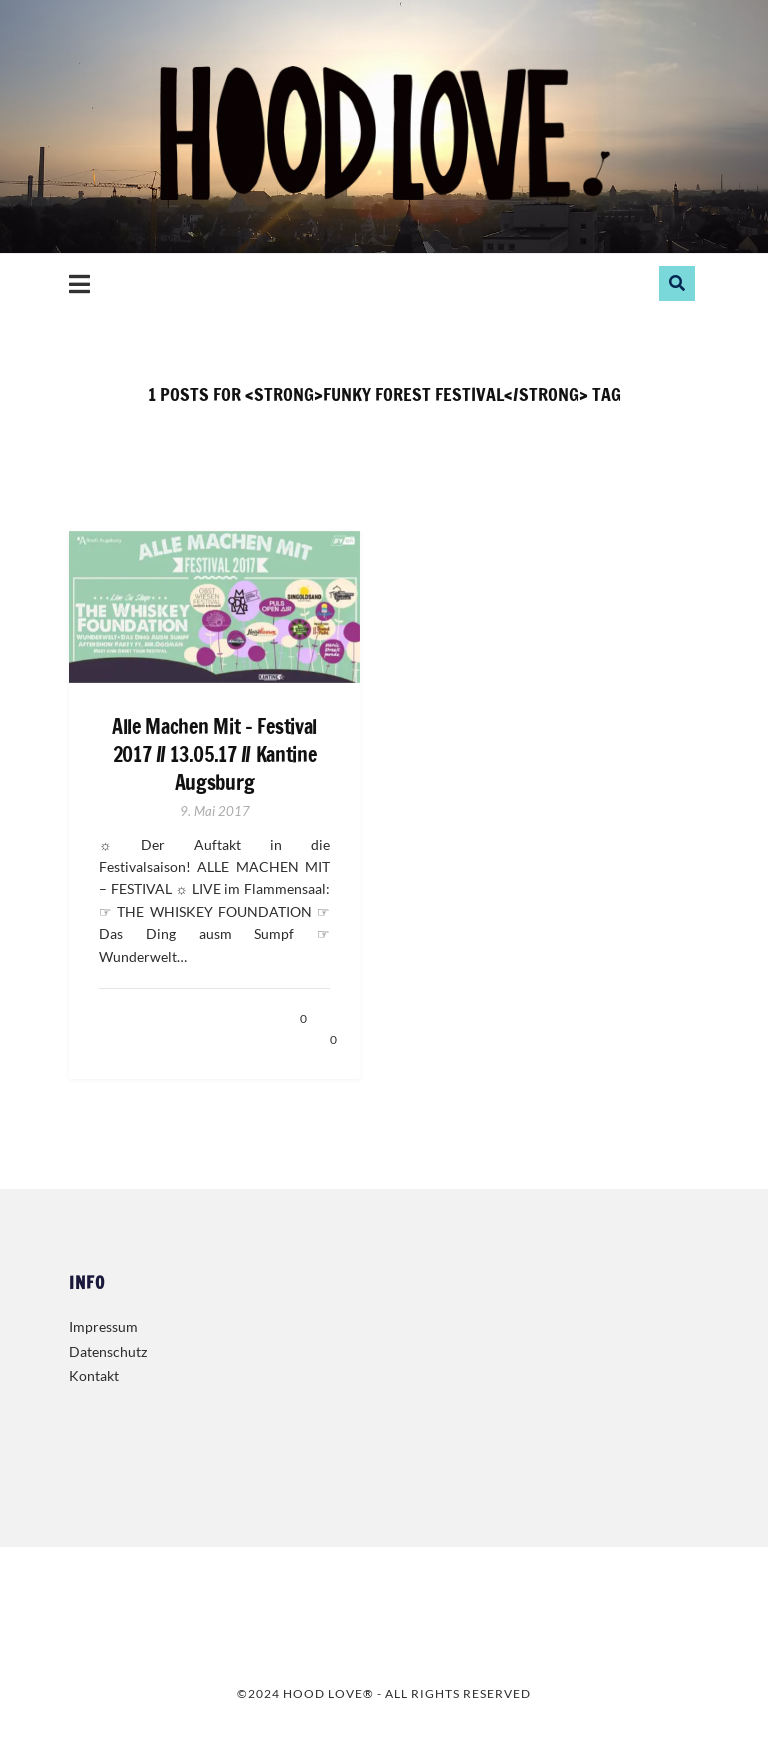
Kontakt (94, 1375)
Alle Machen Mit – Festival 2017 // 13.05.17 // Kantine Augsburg (214, 755)
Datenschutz (108, 1351)
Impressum (103, 1326)
